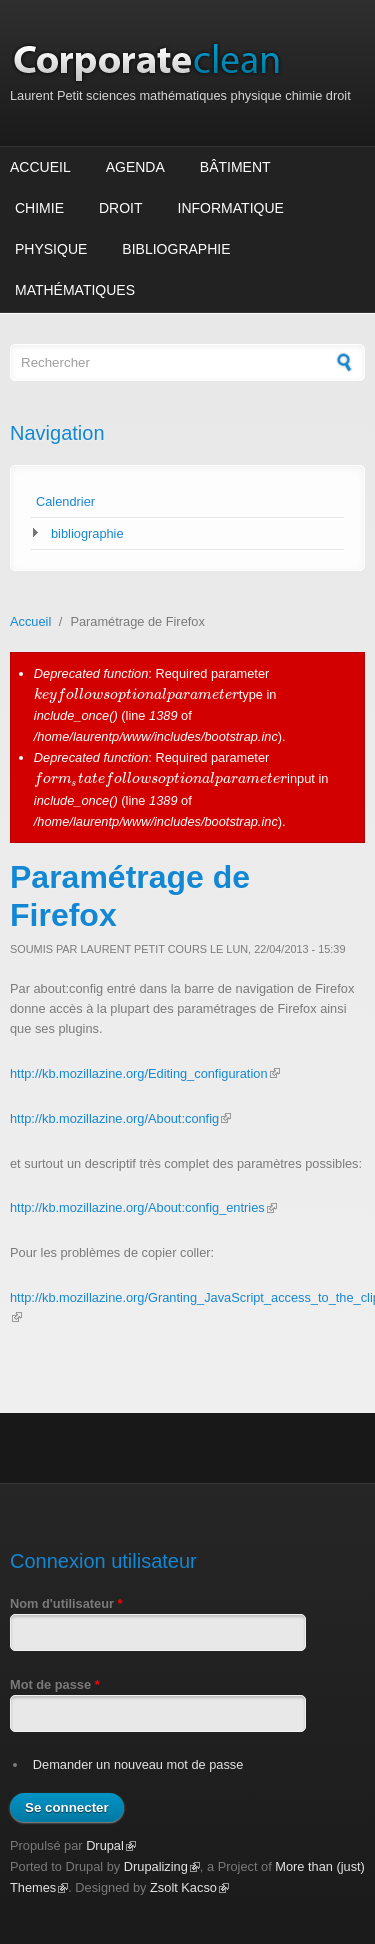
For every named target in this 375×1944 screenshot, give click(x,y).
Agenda (135, 167)
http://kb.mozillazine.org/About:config (120, 1118)
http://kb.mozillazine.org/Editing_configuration (145, 1073)
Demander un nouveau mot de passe (138, 1764)
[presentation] (136, 694)
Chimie (39, 208)
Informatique (231, 208)
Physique (51, 249)
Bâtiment (235, 167)
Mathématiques (75, 290)
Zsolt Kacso (189, 1887)
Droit (121, 208)
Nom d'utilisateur (66, 1603)
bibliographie (87, 533)
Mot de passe (55, 1684)
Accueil (40, 167)
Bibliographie (176, 249)
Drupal (111, 1845)
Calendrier (65, 501)
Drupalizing (162, 1866)
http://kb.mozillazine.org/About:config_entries (143, 1207)
